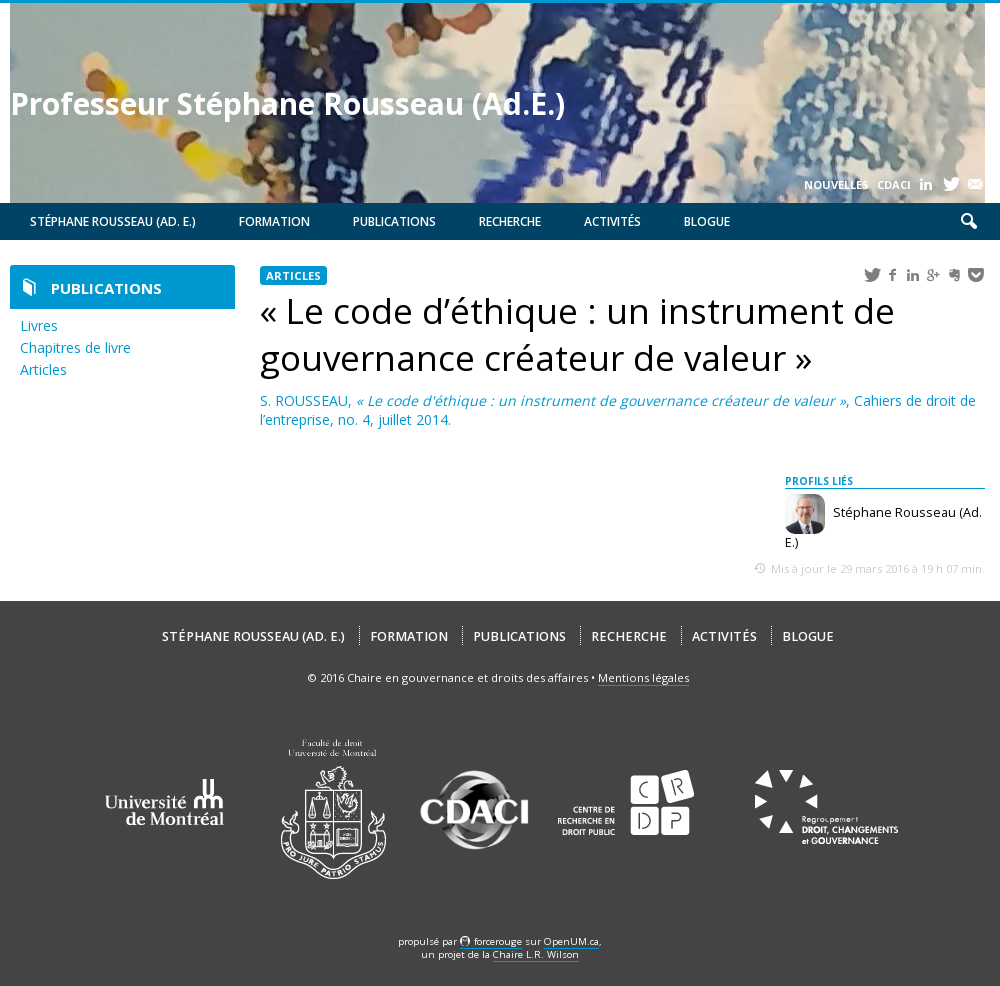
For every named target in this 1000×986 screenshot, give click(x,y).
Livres (39, 325)
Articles (43, 369)
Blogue (707, 221)
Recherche (510, 221)
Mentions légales (643, 677)
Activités (612, 221)
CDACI (894, 184)
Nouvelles (836, 184)
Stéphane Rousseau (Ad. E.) (113, 221)
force (498, 941)
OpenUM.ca (571, 941)
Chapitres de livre (75, 347)
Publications (394, 221)
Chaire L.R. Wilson (536, 954)
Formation (274, 221)
